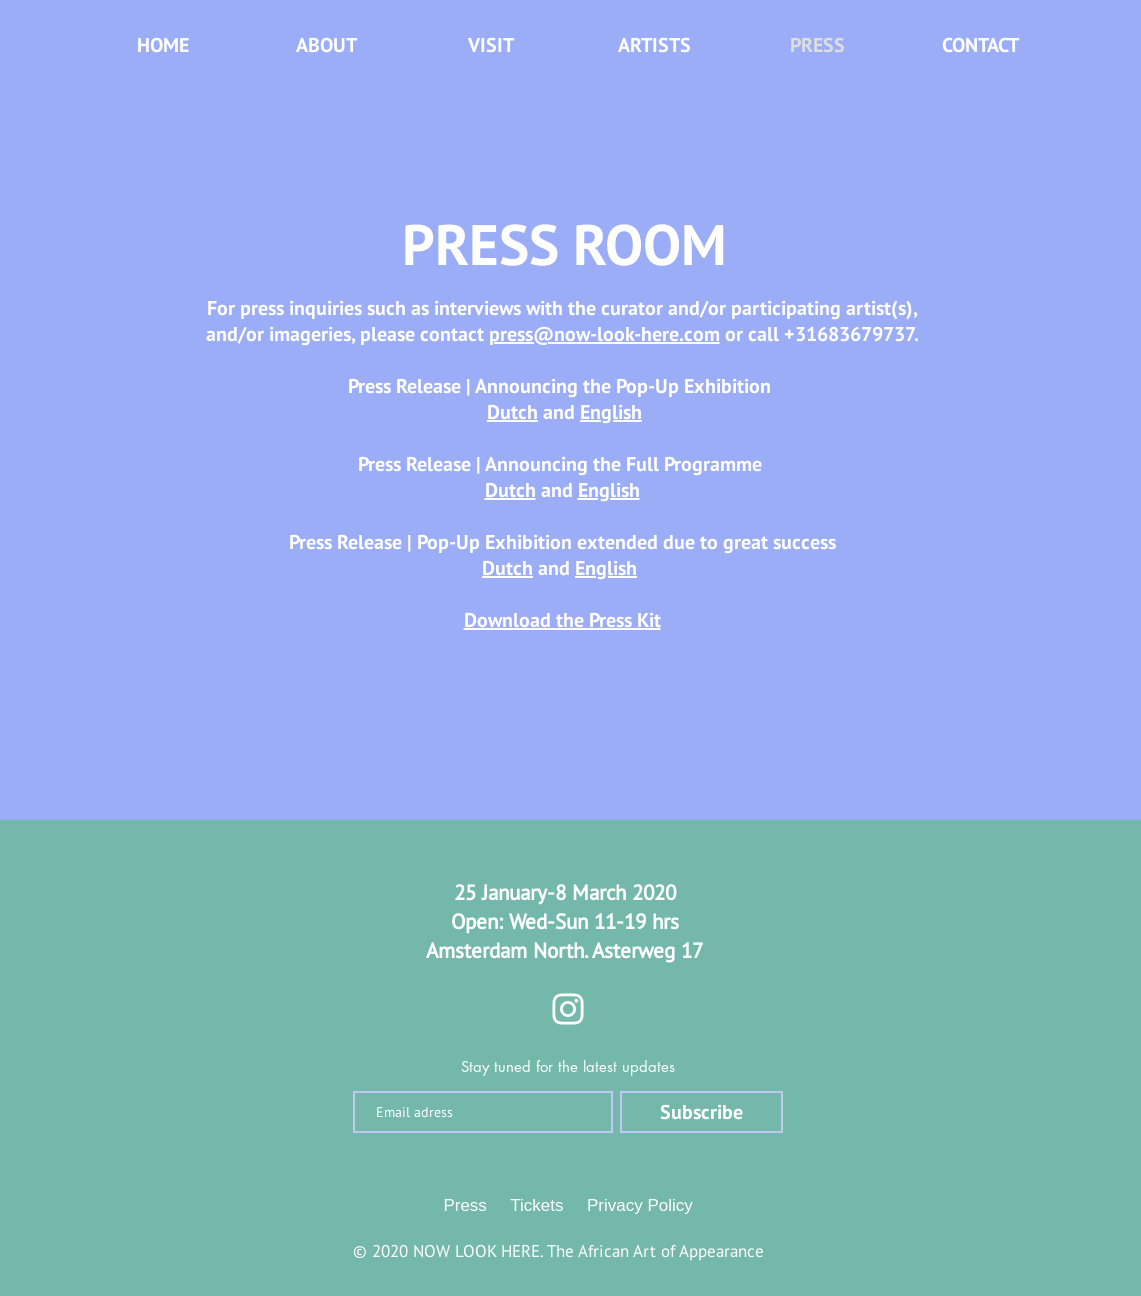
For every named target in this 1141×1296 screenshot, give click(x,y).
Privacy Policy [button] (640, 1205)
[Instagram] (568, 1009)
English (611, 412)
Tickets (536, 1205)
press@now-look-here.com (604, 334)
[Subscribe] (701, 1112)
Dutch (512, 412)
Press (464, 1205)
